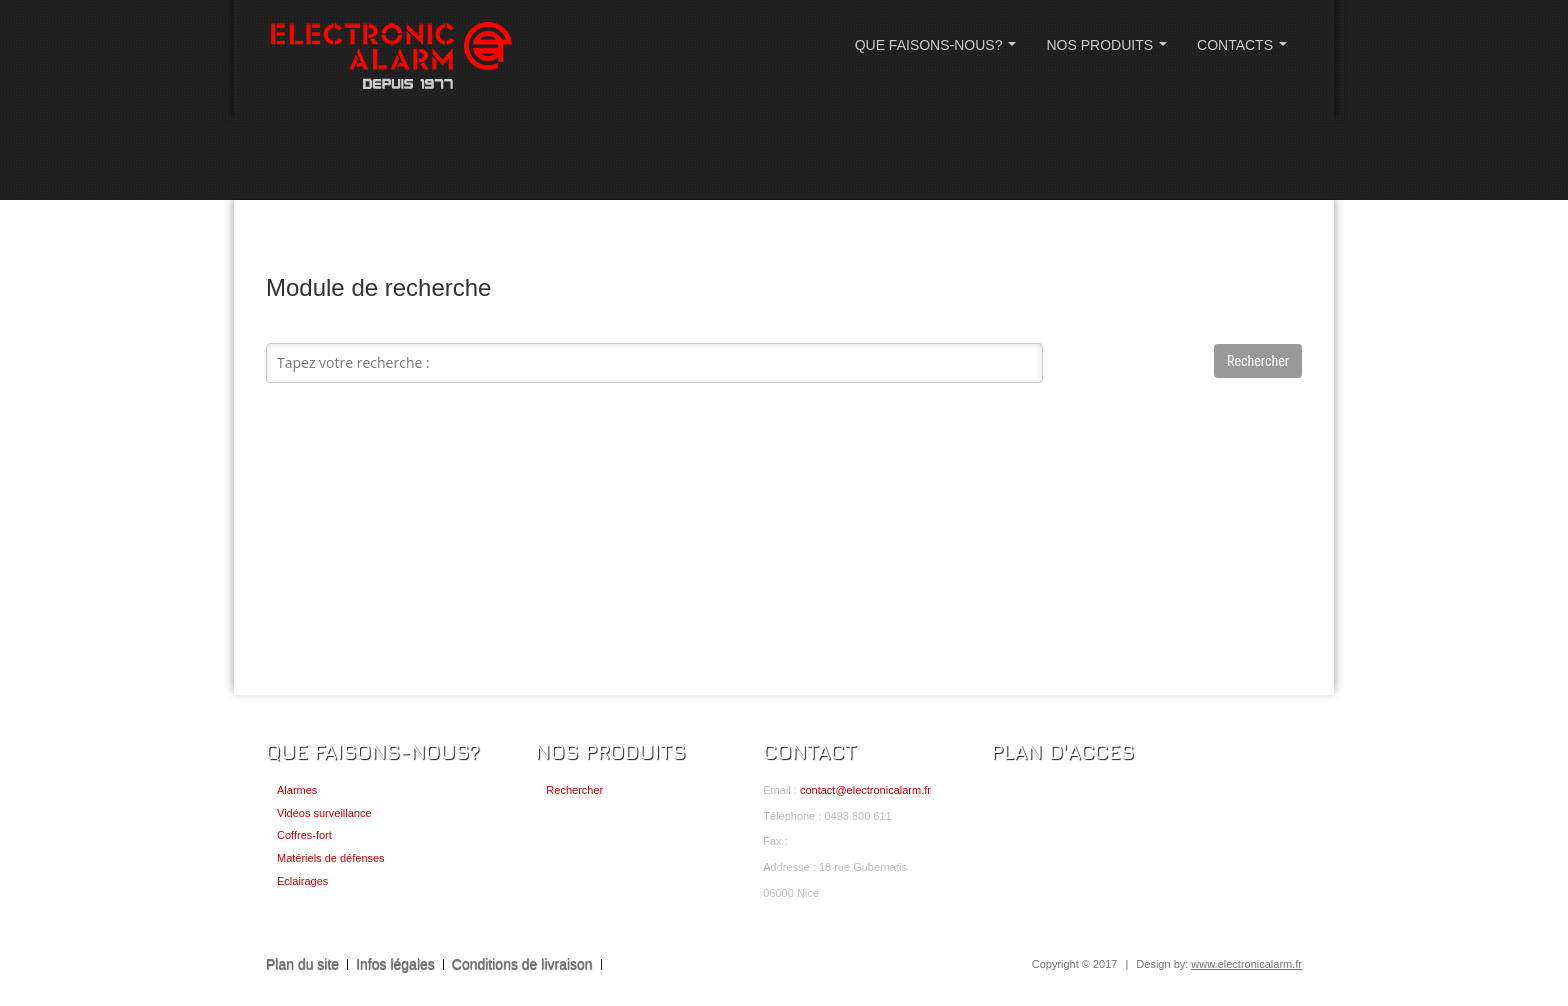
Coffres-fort (304, 835)
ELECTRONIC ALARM (391, 57)
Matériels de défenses (331, 858)
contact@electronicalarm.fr (865, 790)
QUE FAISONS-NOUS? (939, 50)
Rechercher (574, 790)
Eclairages (302, 881)
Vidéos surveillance (324, 813)
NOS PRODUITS (1110, 50)
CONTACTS (1246, 50)
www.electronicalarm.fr (1246, 964)
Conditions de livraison (522, 964)
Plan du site (302, 964)
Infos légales (395, 964)
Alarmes (297, 790)
